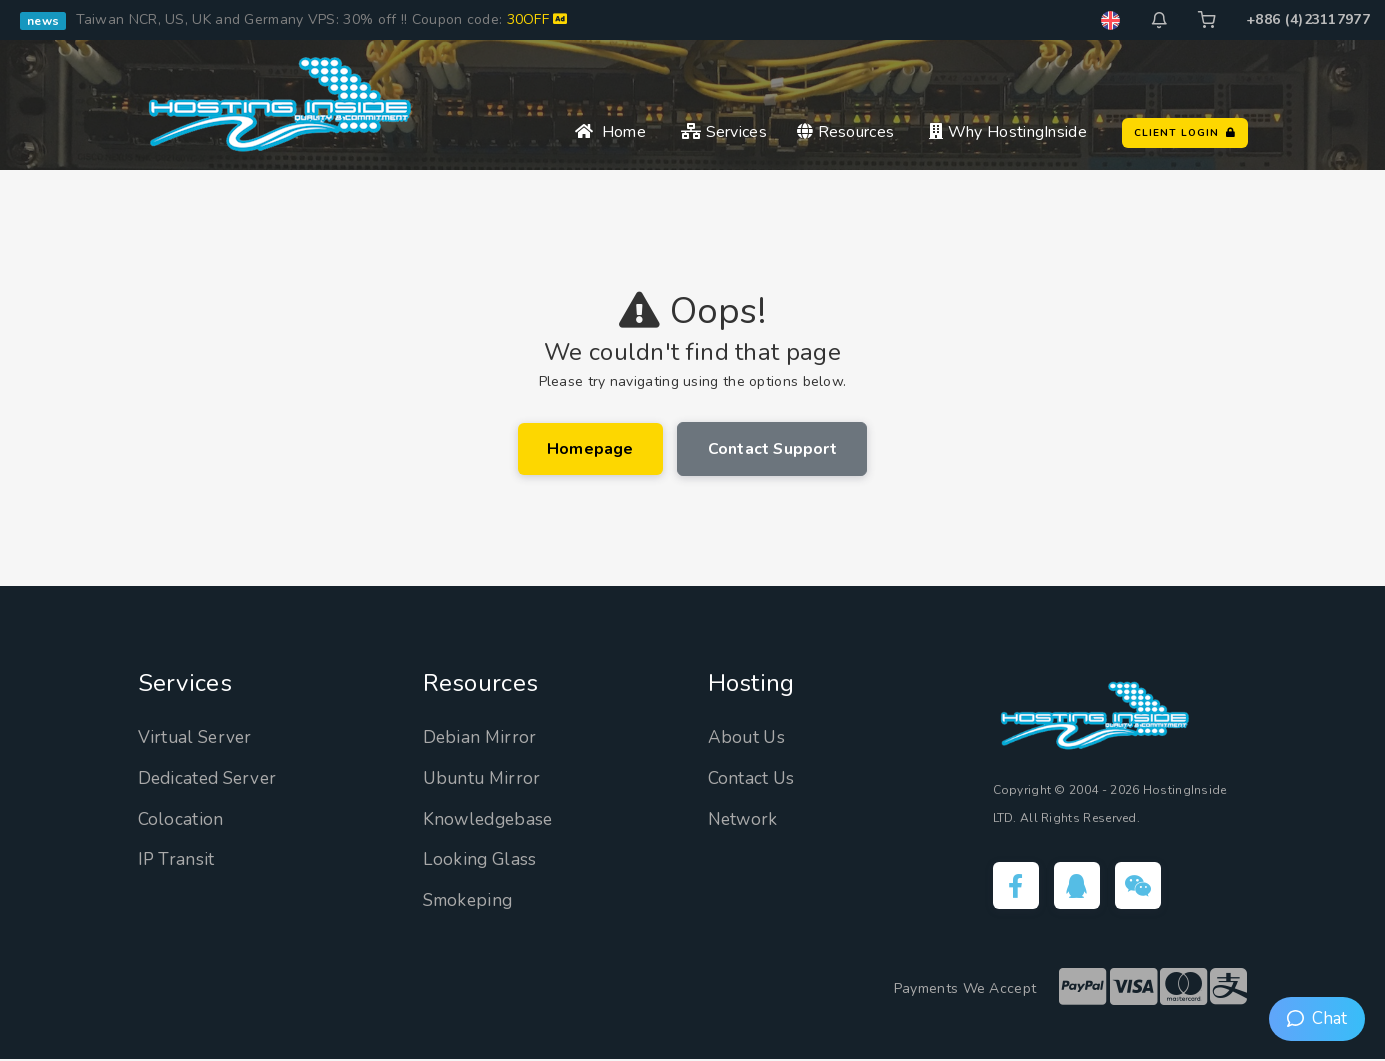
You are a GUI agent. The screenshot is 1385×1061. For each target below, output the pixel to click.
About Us (748, 738)
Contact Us (753, 779)
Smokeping (470, 901)
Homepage (589, 449)
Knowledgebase (491, 820)
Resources (845, 132)
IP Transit (177, 860)
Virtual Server (197, 738)
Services (724, 132)
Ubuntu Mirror (484, 779)
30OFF (537, 19)
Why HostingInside (1008, 132)
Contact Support (773, 449)
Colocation (181, 820)
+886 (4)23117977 (1308, 19)
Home (610, 132)
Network (744, 820)
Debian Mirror (481, 738)
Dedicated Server (211, 779)
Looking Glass (481, 860)
